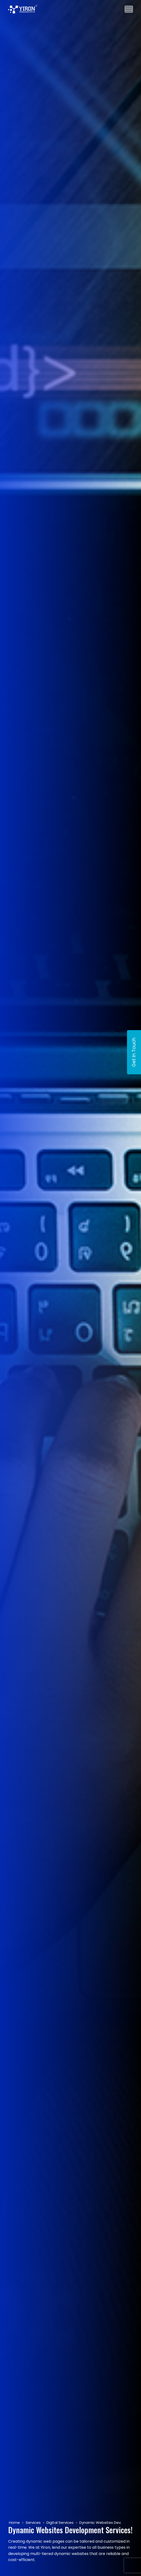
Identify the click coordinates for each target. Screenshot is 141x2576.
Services (33, 2522)
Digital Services (60, 2522)
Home (14, 2522)
